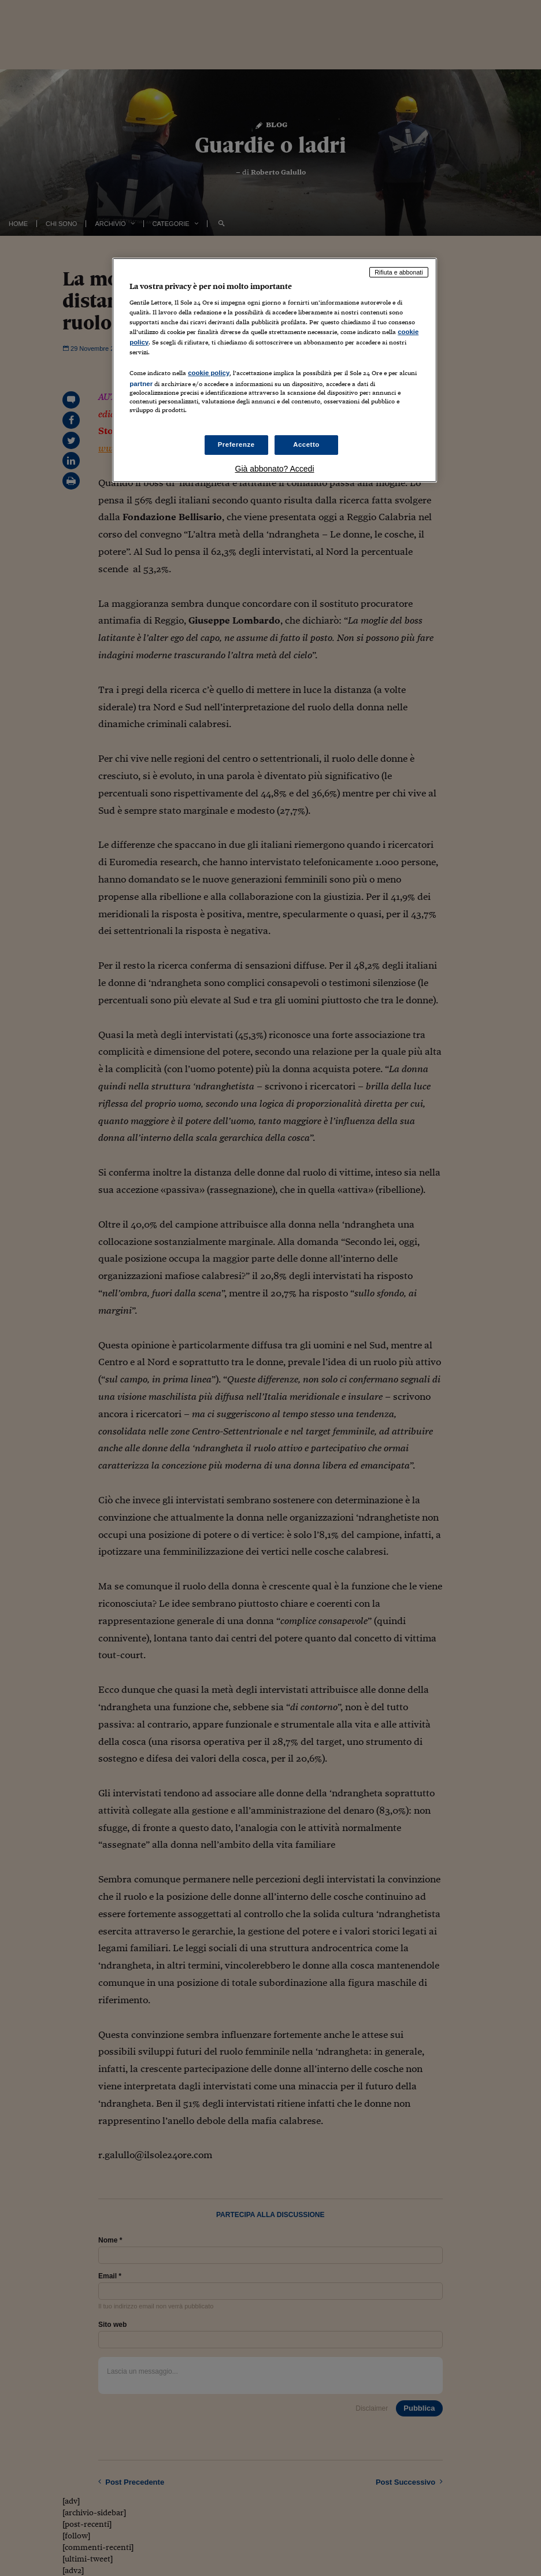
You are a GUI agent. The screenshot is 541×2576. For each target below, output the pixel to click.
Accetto (306, 444)
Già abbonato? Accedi (274, 468)
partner (141, 383)
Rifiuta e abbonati (399, 272)
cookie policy (208, 372)
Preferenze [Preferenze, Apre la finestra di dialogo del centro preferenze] (236, 444)
